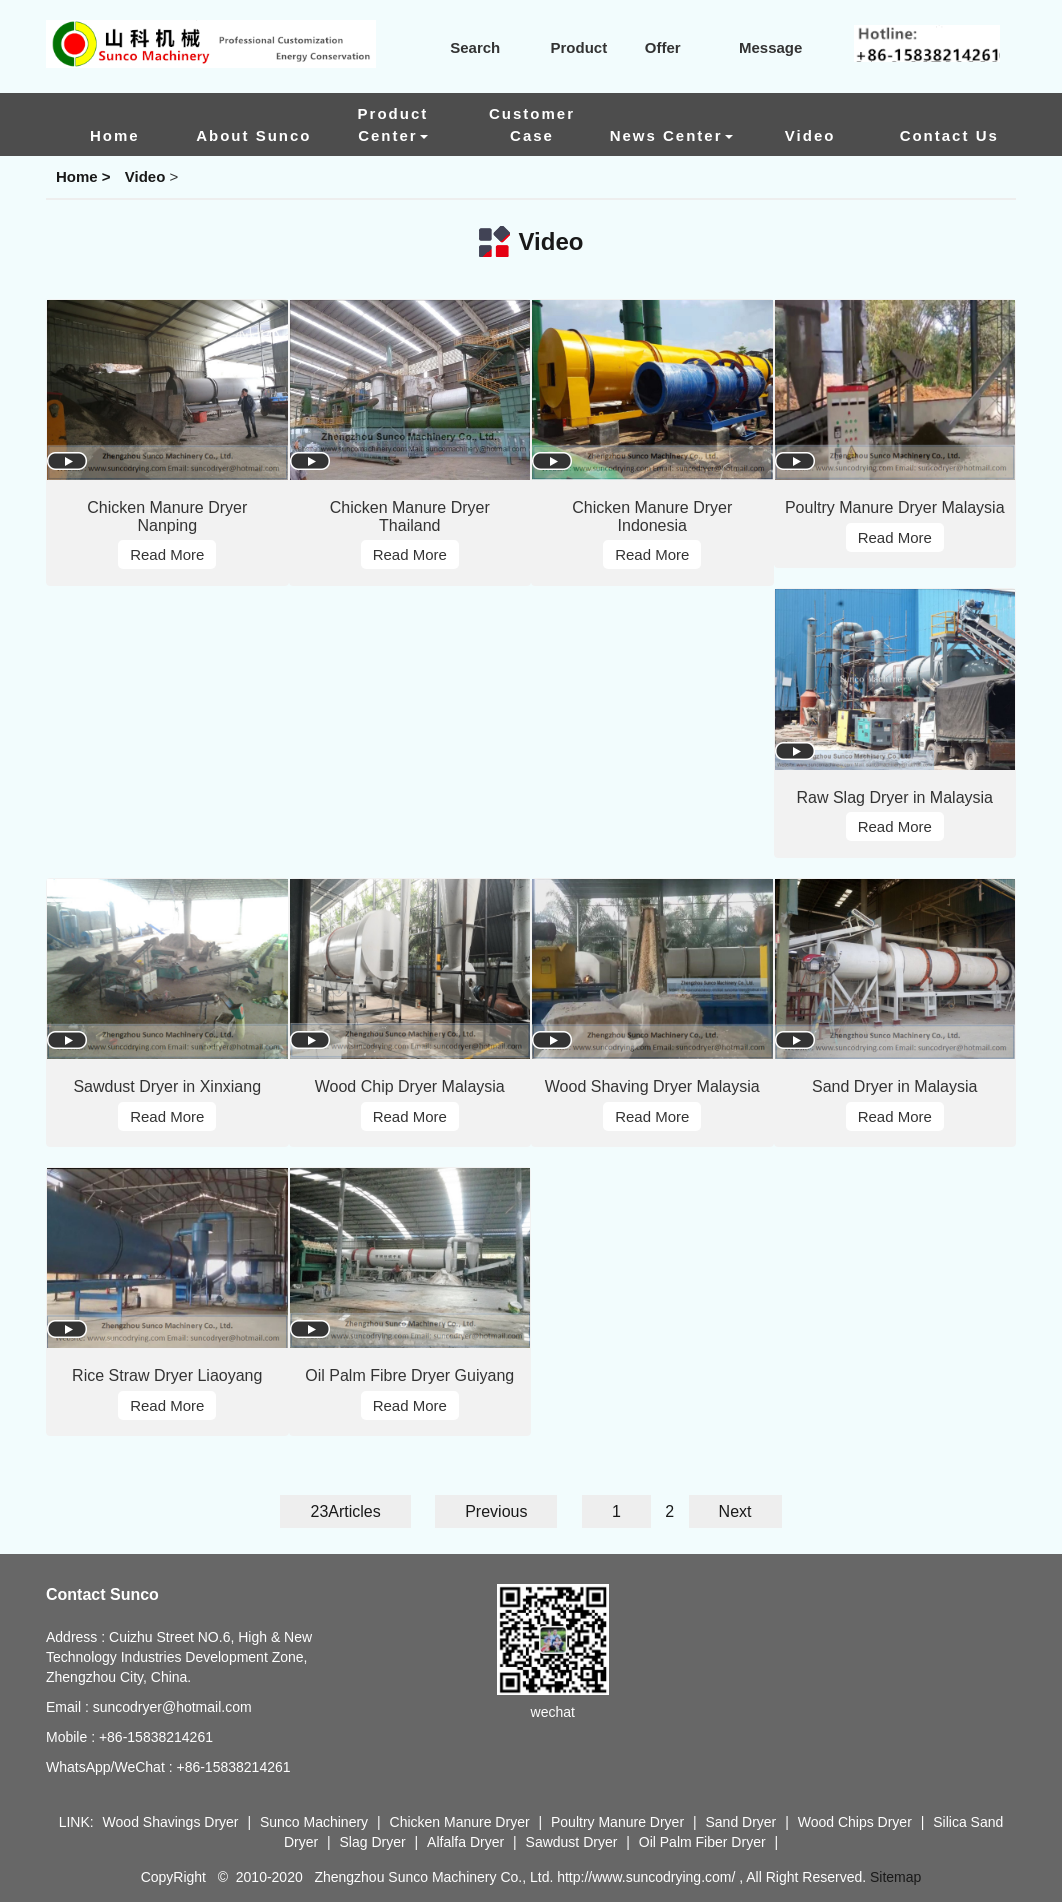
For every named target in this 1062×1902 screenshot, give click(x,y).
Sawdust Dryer (572, 1842)
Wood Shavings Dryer (171, 1822)
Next (735, 1511)
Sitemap (895, 1877)
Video (145, 176)
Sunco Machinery (314, 1822)
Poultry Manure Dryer (617, 1822)
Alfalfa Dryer (465, 1842)
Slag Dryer (373, 1842)
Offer (650, 47)
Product (564, 47)
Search (463, 47)
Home (77, 176)
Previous (496, 1511)
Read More (167, 554)
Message (758, 47)
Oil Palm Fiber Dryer (702, 1842)
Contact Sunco (102, 1594)
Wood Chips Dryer (857, 1822)
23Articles (345, 1511)
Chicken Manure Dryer (462, 1822)
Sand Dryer (742, 1822)
